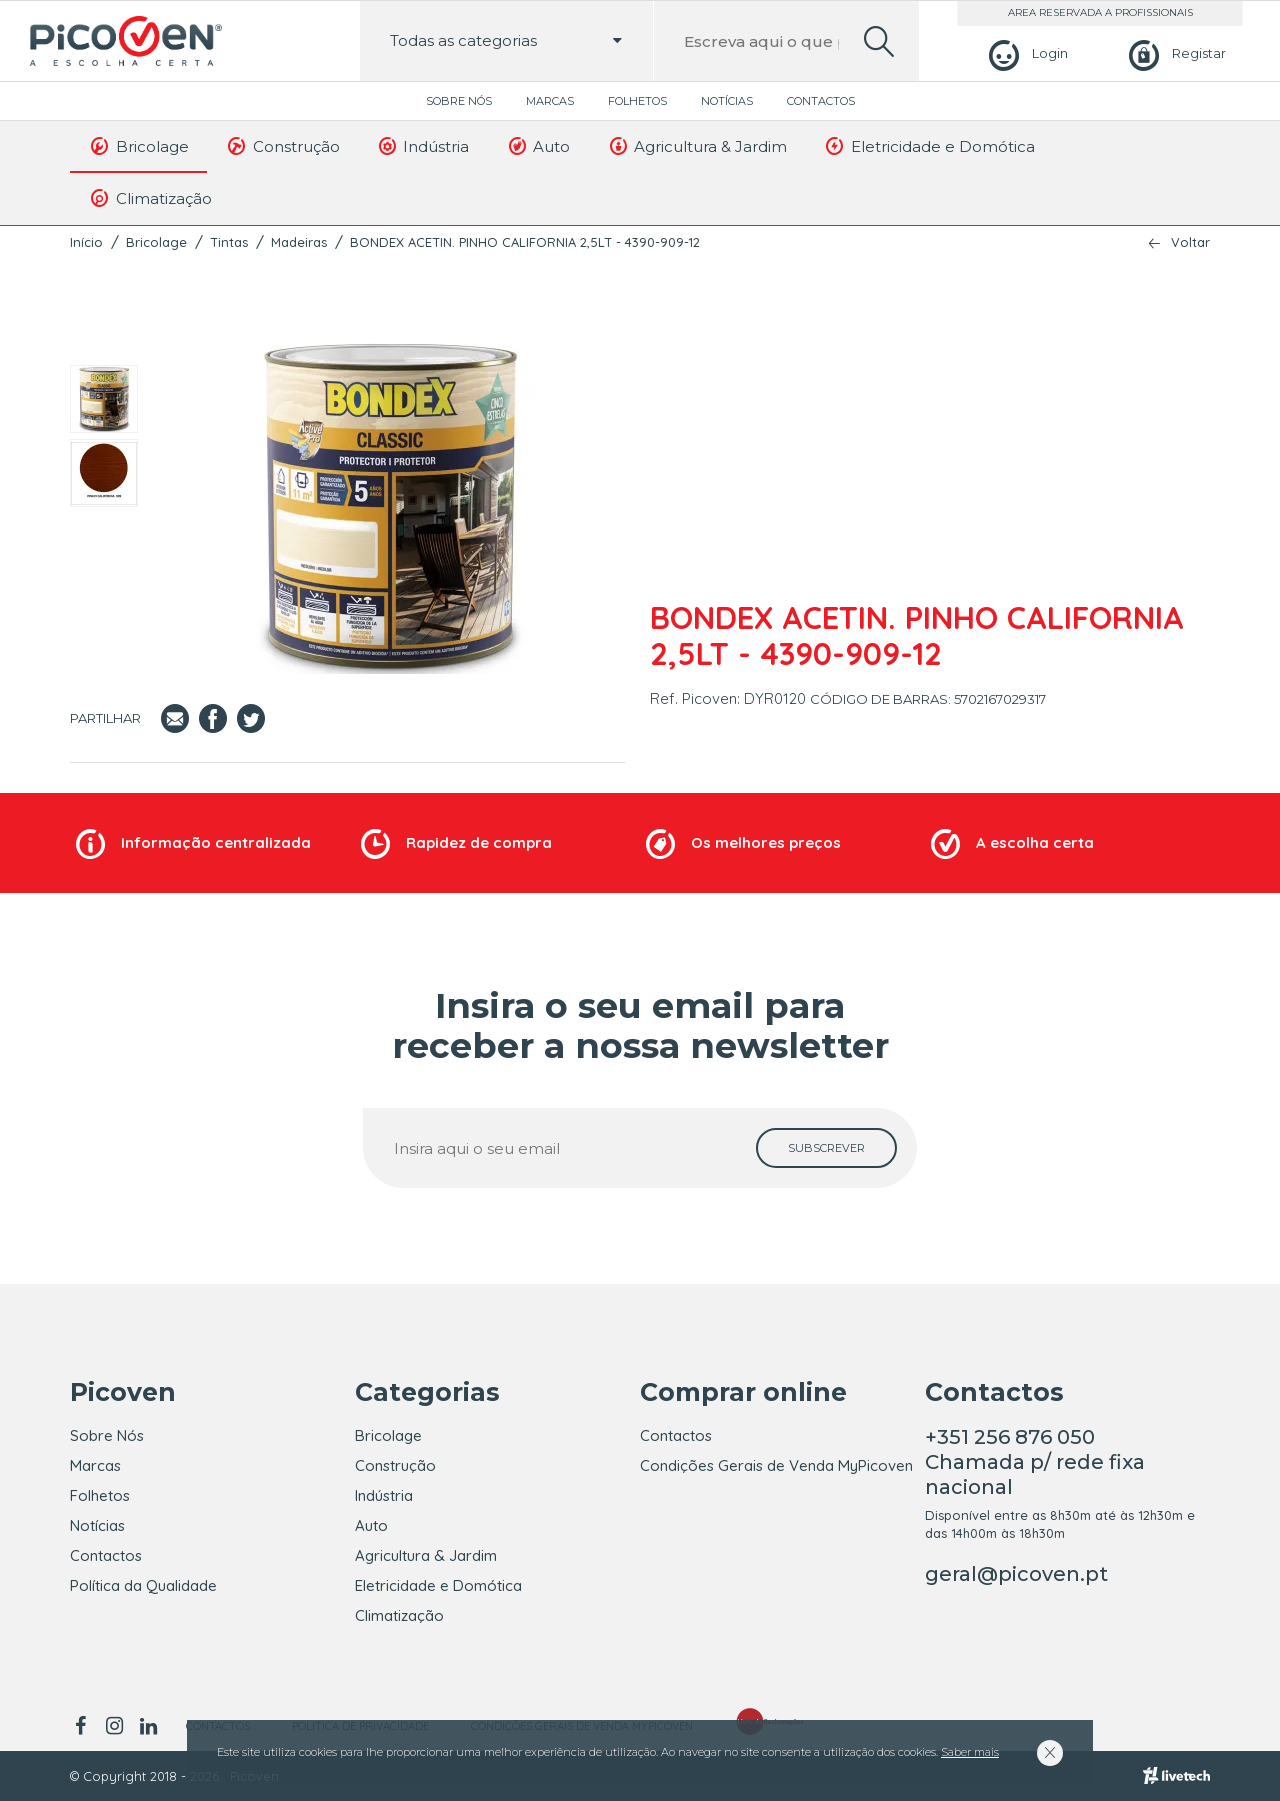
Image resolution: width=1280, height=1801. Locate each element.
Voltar (1190, 242)
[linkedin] (148, 1726)
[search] (879, 41)
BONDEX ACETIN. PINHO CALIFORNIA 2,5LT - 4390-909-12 (525, 242)
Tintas (229, 242)
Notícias (727, 101)
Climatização (150, 198)
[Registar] (1174, 53)
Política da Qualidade (143, 1585)
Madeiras (299, 242)
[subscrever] (826, 1148)
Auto (537, 146)
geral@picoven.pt (1016, 1574)
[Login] (1025, 53)
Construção (282, 146)
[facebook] (83, 1726)
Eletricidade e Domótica (929, 146)
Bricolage (138, 146)
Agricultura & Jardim (696, 146)
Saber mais (970, 1752)
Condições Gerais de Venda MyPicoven (776, 1465)
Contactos (821, 101)
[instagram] (114, 1726)
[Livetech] (1176, 1776)
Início (86, 242)
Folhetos (637, 101)
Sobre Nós (459, 101)
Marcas (550, 101)
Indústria (423, 146)
